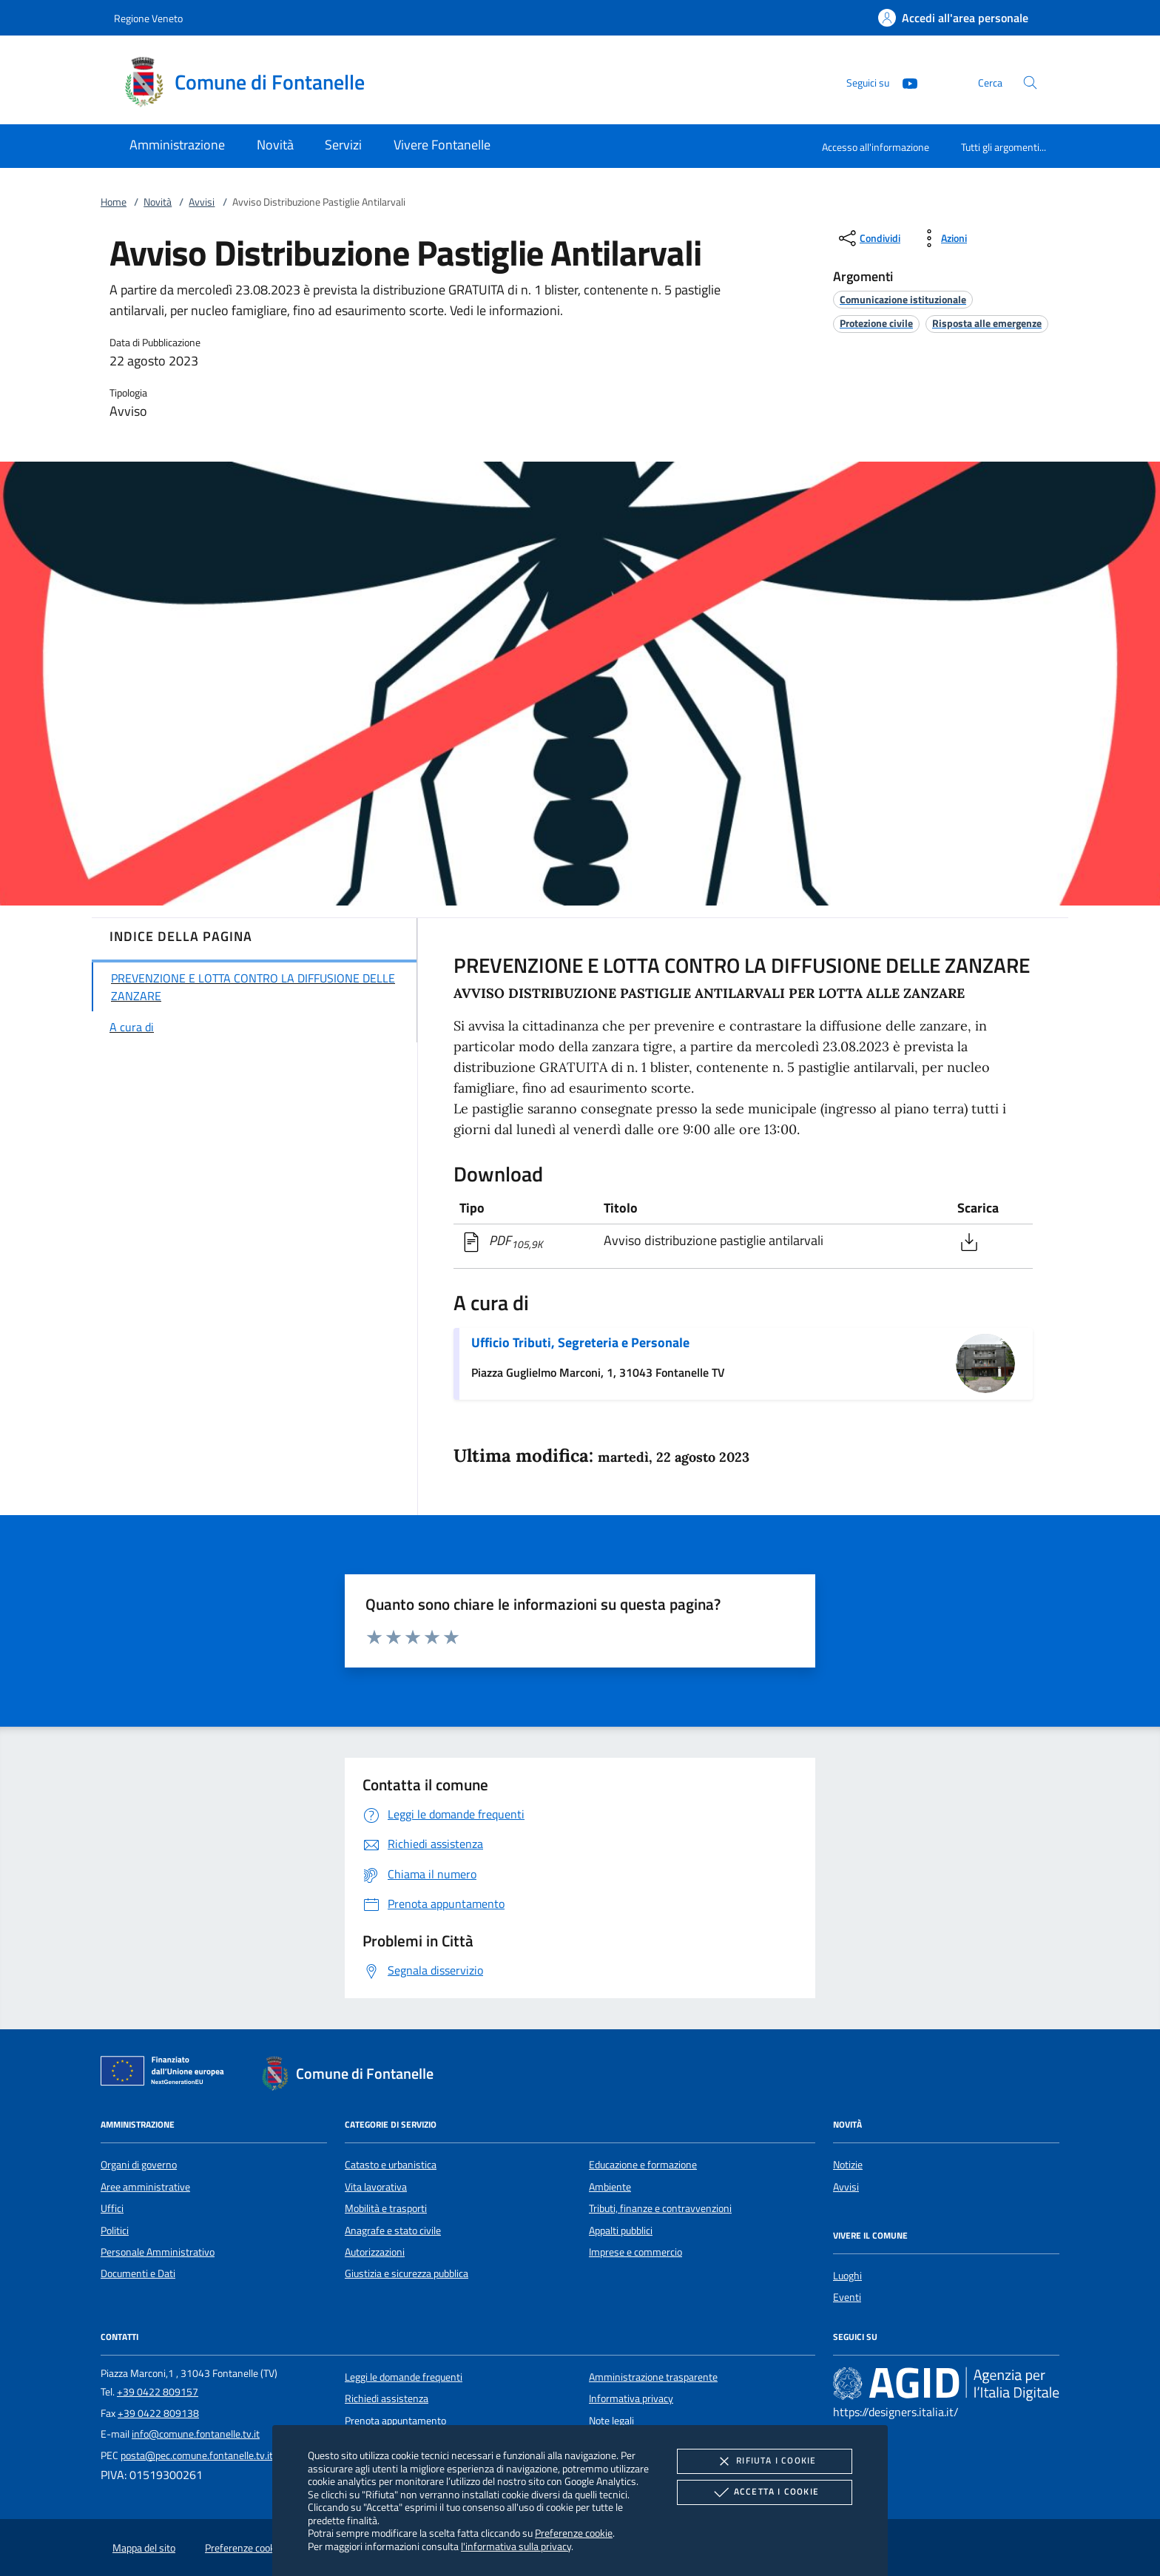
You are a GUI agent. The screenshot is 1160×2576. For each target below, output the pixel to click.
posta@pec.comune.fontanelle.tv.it (197, 2455)
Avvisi (202, 202)
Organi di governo (139, 2165)
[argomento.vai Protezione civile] (876, 323)
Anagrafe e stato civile (393, 2230)
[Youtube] (904, 82)
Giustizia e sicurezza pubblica (406, 2273)
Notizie (848, 2165)
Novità (158, 202)
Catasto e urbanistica (390, 2165)
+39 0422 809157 (157, 2392)
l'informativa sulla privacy (516, 2546)
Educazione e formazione (643, 2165)
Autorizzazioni (375, 2252)
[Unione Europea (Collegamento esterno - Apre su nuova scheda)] (166, 2073)
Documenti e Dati (138, 2273)
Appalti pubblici (620, 2230)
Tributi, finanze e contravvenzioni (660, 2208)
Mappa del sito (143, 2548)
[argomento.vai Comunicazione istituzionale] (903, 299)
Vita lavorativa (376, 2187)
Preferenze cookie (574, 2532)
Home (114, 202)
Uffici (112, 2208)
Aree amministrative (145, 2187)
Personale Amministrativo (158, 2252)
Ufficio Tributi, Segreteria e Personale (580, 1342)
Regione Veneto (148, 18)
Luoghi (847, 2276)
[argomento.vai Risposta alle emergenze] (987, 323)
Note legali (611, 2421)
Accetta (764, 2492)
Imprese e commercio (635, 2252)
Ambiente (610, 2187)
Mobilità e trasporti (386, 2208)
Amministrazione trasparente (653, 2377)
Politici (115, 2230)
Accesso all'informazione (875, 147)
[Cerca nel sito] (1030, 82)
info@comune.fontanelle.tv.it (196, 2434)
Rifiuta (764, 2461)
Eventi (847, 2297)
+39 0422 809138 (158, 2413)
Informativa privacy (631, 2398)
